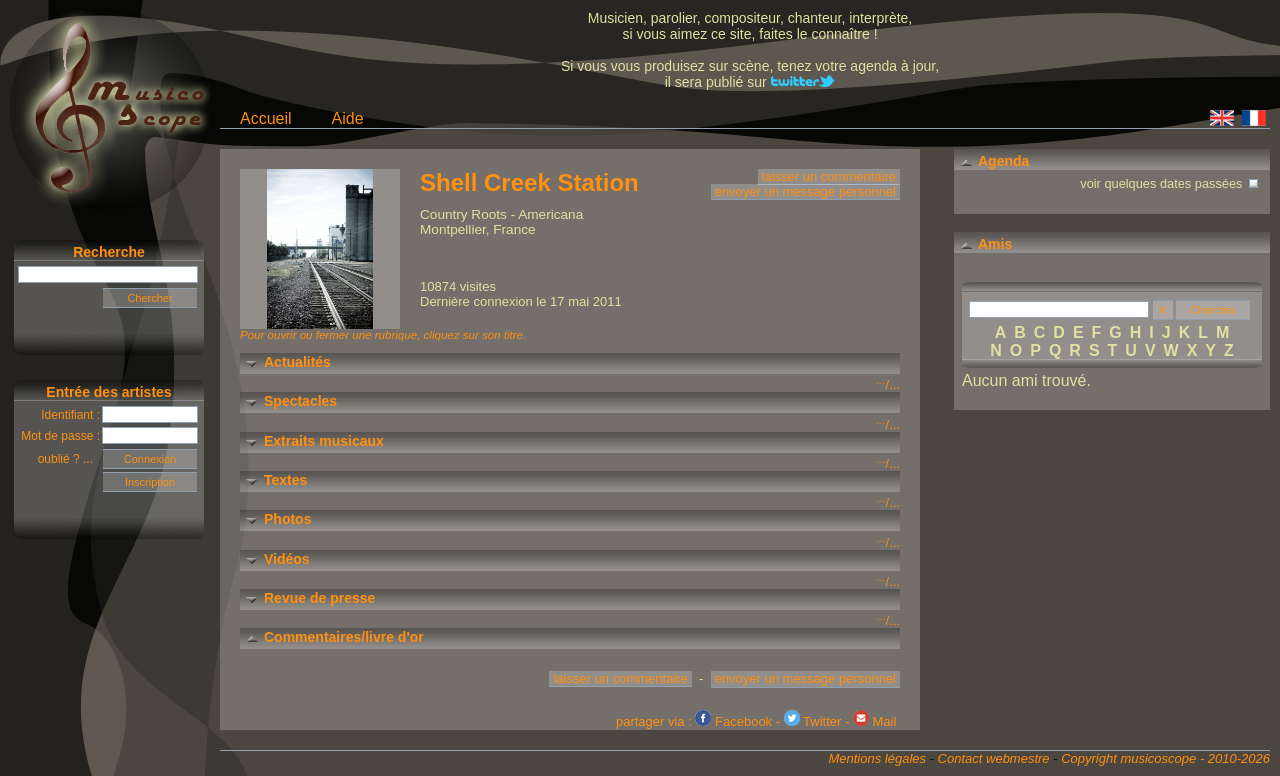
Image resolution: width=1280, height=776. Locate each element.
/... (888, 384)
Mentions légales (877, 758)
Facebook (733, 721)
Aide (348, 118)
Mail (874, 721)
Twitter (813, 721)
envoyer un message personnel (805, 191)
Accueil (266, 118)
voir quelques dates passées (1171, 181)
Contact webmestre (994, 758)
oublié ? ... (70, 459)
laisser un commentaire (829, 176)
